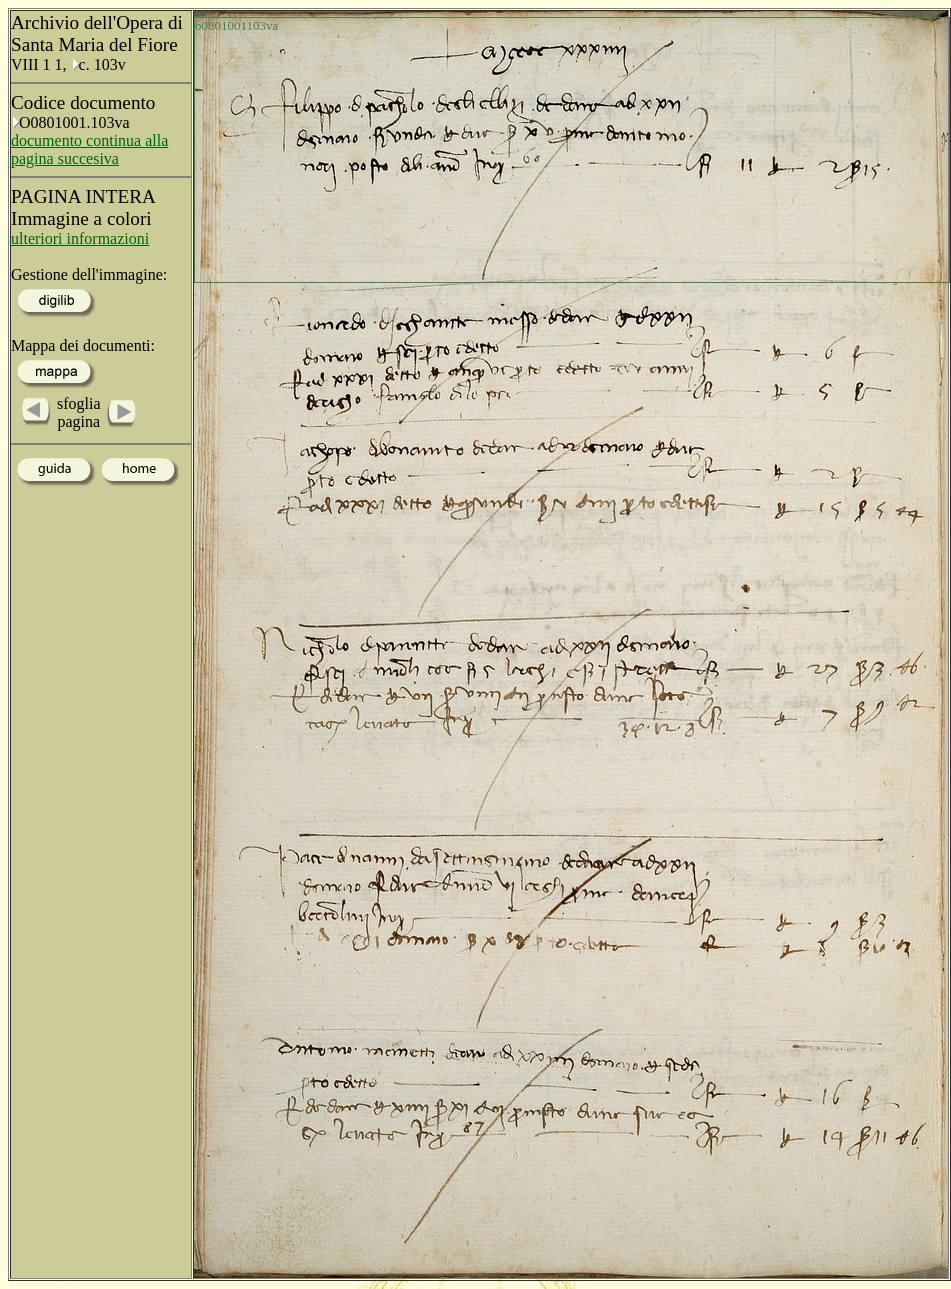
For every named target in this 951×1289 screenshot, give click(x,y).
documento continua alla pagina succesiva (89, 149)
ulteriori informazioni (80, 238)
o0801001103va (236, 25)
